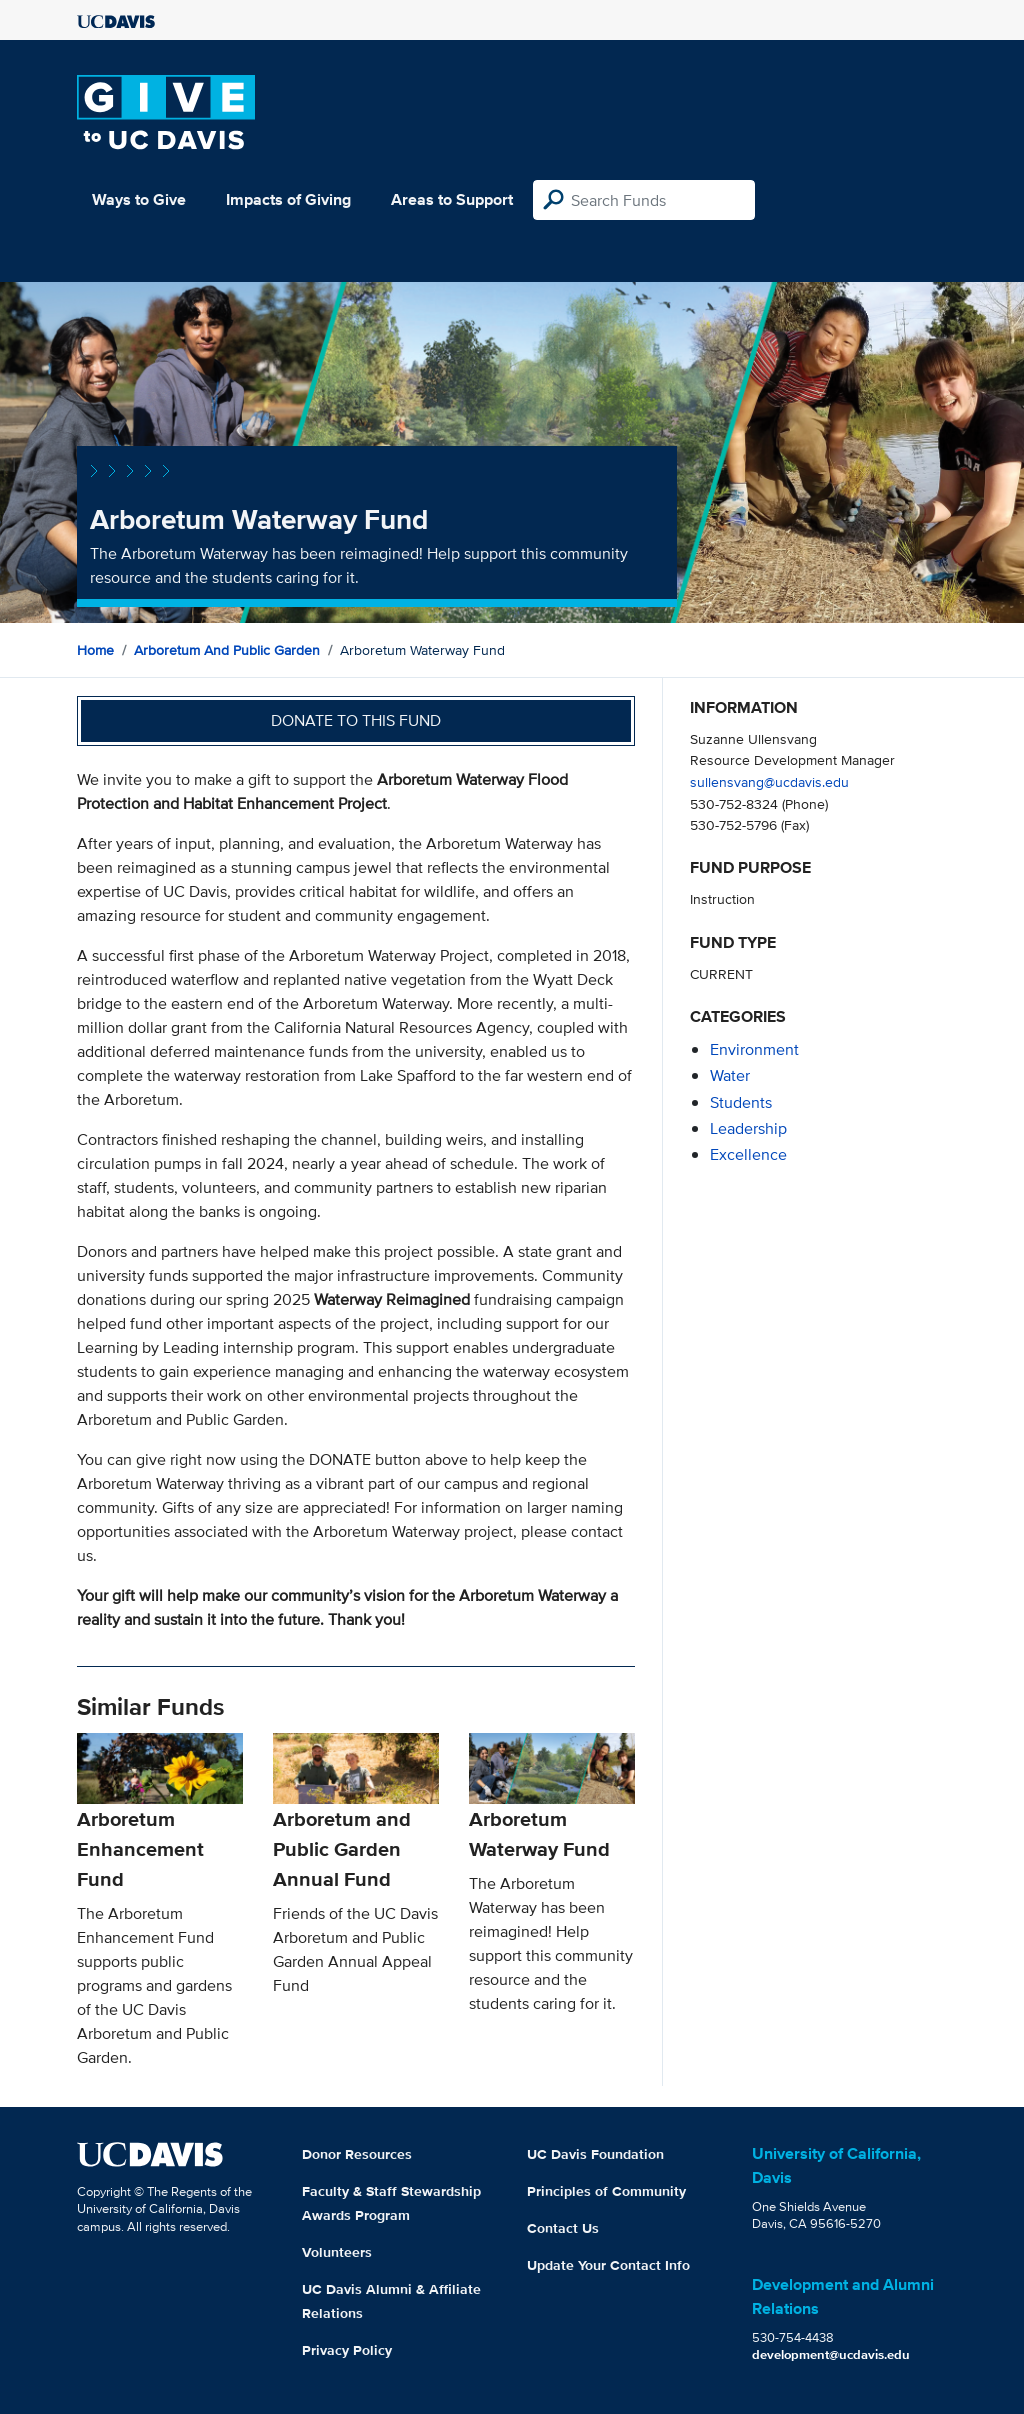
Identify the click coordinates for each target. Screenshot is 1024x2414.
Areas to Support (452, 199)
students (741, 1102)
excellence (748, 1154)
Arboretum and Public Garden (227, 650)
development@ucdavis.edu (831, 2354)
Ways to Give (139, 199)
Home (95, 650)
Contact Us (563, 2228)
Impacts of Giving (288, 199)
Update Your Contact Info (608, 2265)
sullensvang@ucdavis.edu (769, 781)
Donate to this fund (356, 720)
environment (754, 1049)
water (730, 1075)
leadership (748, 1128)
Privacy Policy (347, 2350)
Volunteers (337, 2252)
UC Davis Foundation (595, 2154)
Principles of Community (606, 2191)
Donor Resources (357, 2154)
